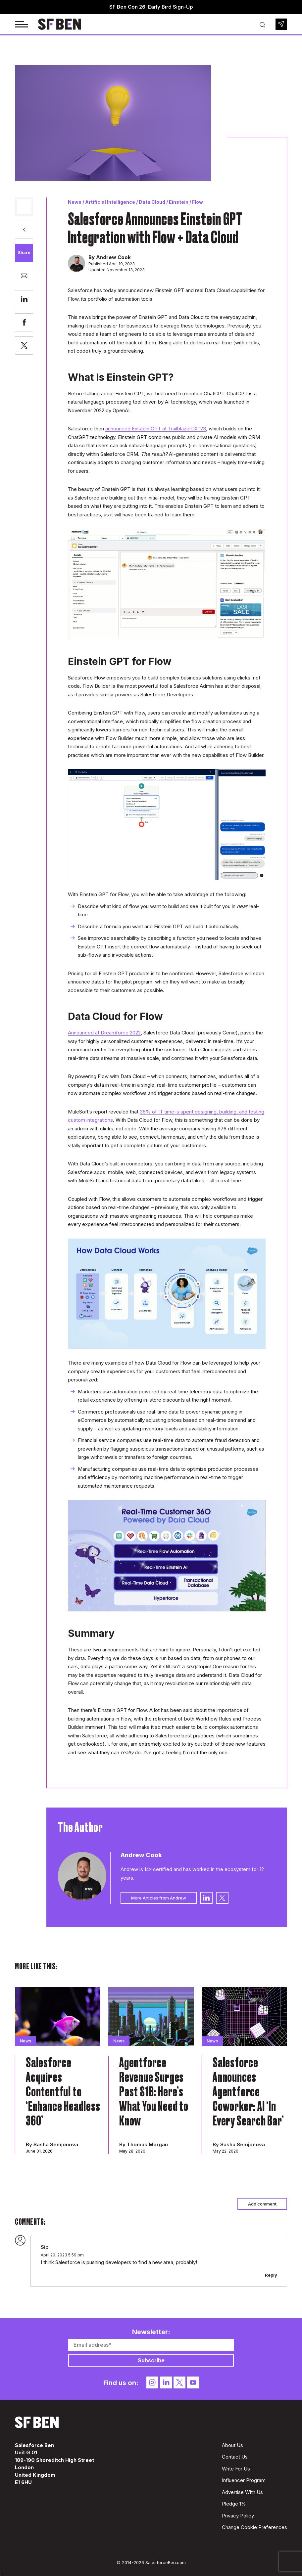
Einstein (178, 202)
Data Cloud (152, 202)
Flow (197, 202)
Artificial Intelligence (110, 202)
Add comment (262, 2203)
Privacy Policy (238, 2515)
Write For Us (236, 2469)
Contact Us (235, 2457)
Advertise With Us (242, 2492)
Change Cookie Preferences (254, 2527)
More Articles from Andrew (158, 1897)
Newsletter (281, 24)
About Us (232, 2445)
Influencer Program (244, 2480)
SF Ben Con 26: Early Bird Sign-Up (151, 7)
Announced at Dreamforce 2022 (104, 1032)
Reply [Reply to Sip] (271, 2275)
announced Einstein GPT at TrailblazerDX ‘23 (155, 428)
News (74, 202)
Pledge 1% (234, 2504)
